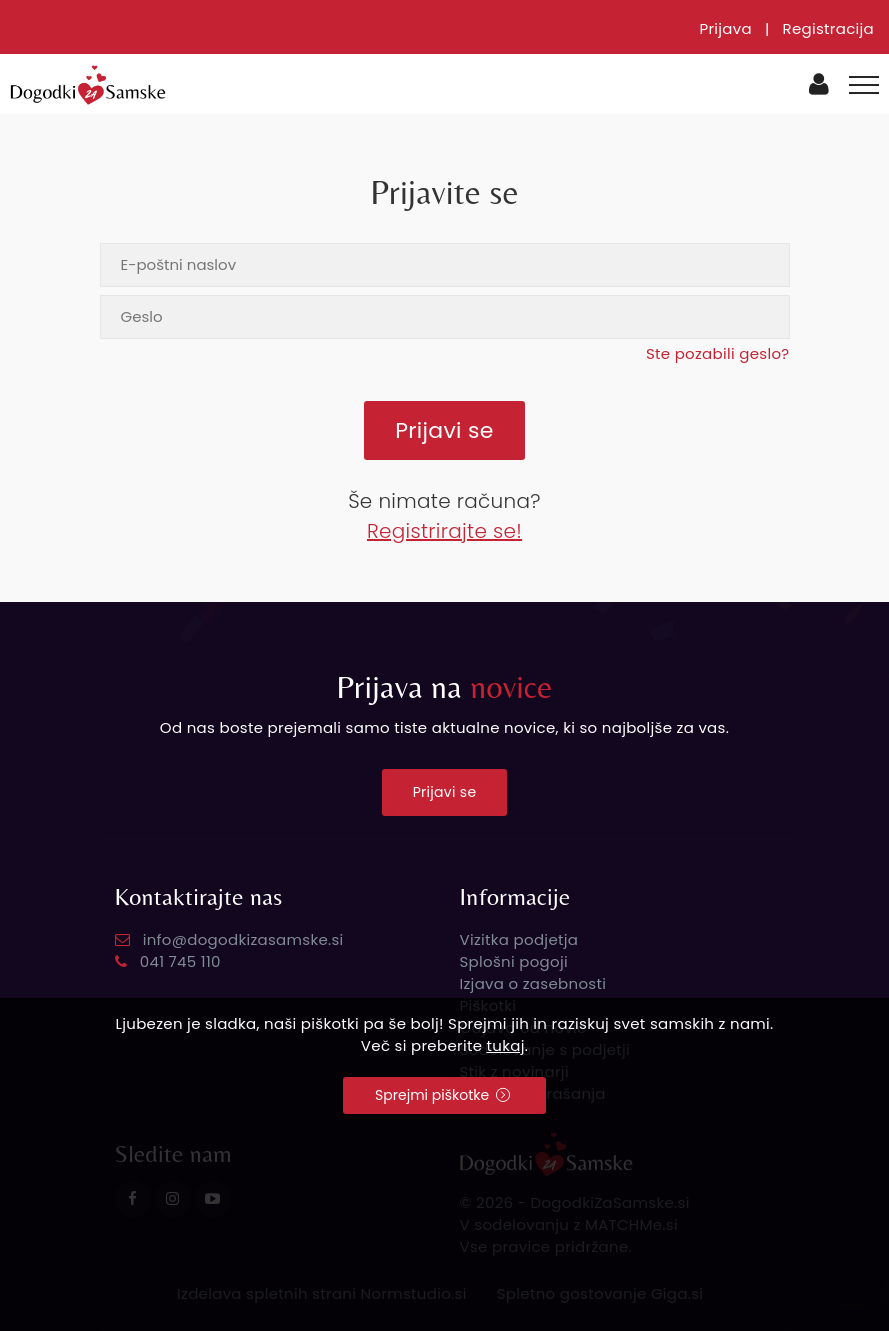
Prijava (725, 28)
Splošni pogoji (514, 961)
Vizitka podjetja (519, 939)
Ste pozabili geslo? (718, 353)
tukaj (506, 1045)
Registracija (828, 28)
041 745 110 (180, 961)
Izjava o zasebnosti (533, 983)
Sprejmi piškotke (442, 1095)
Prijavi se (445, 792)
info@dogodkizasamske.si (243, 939)
